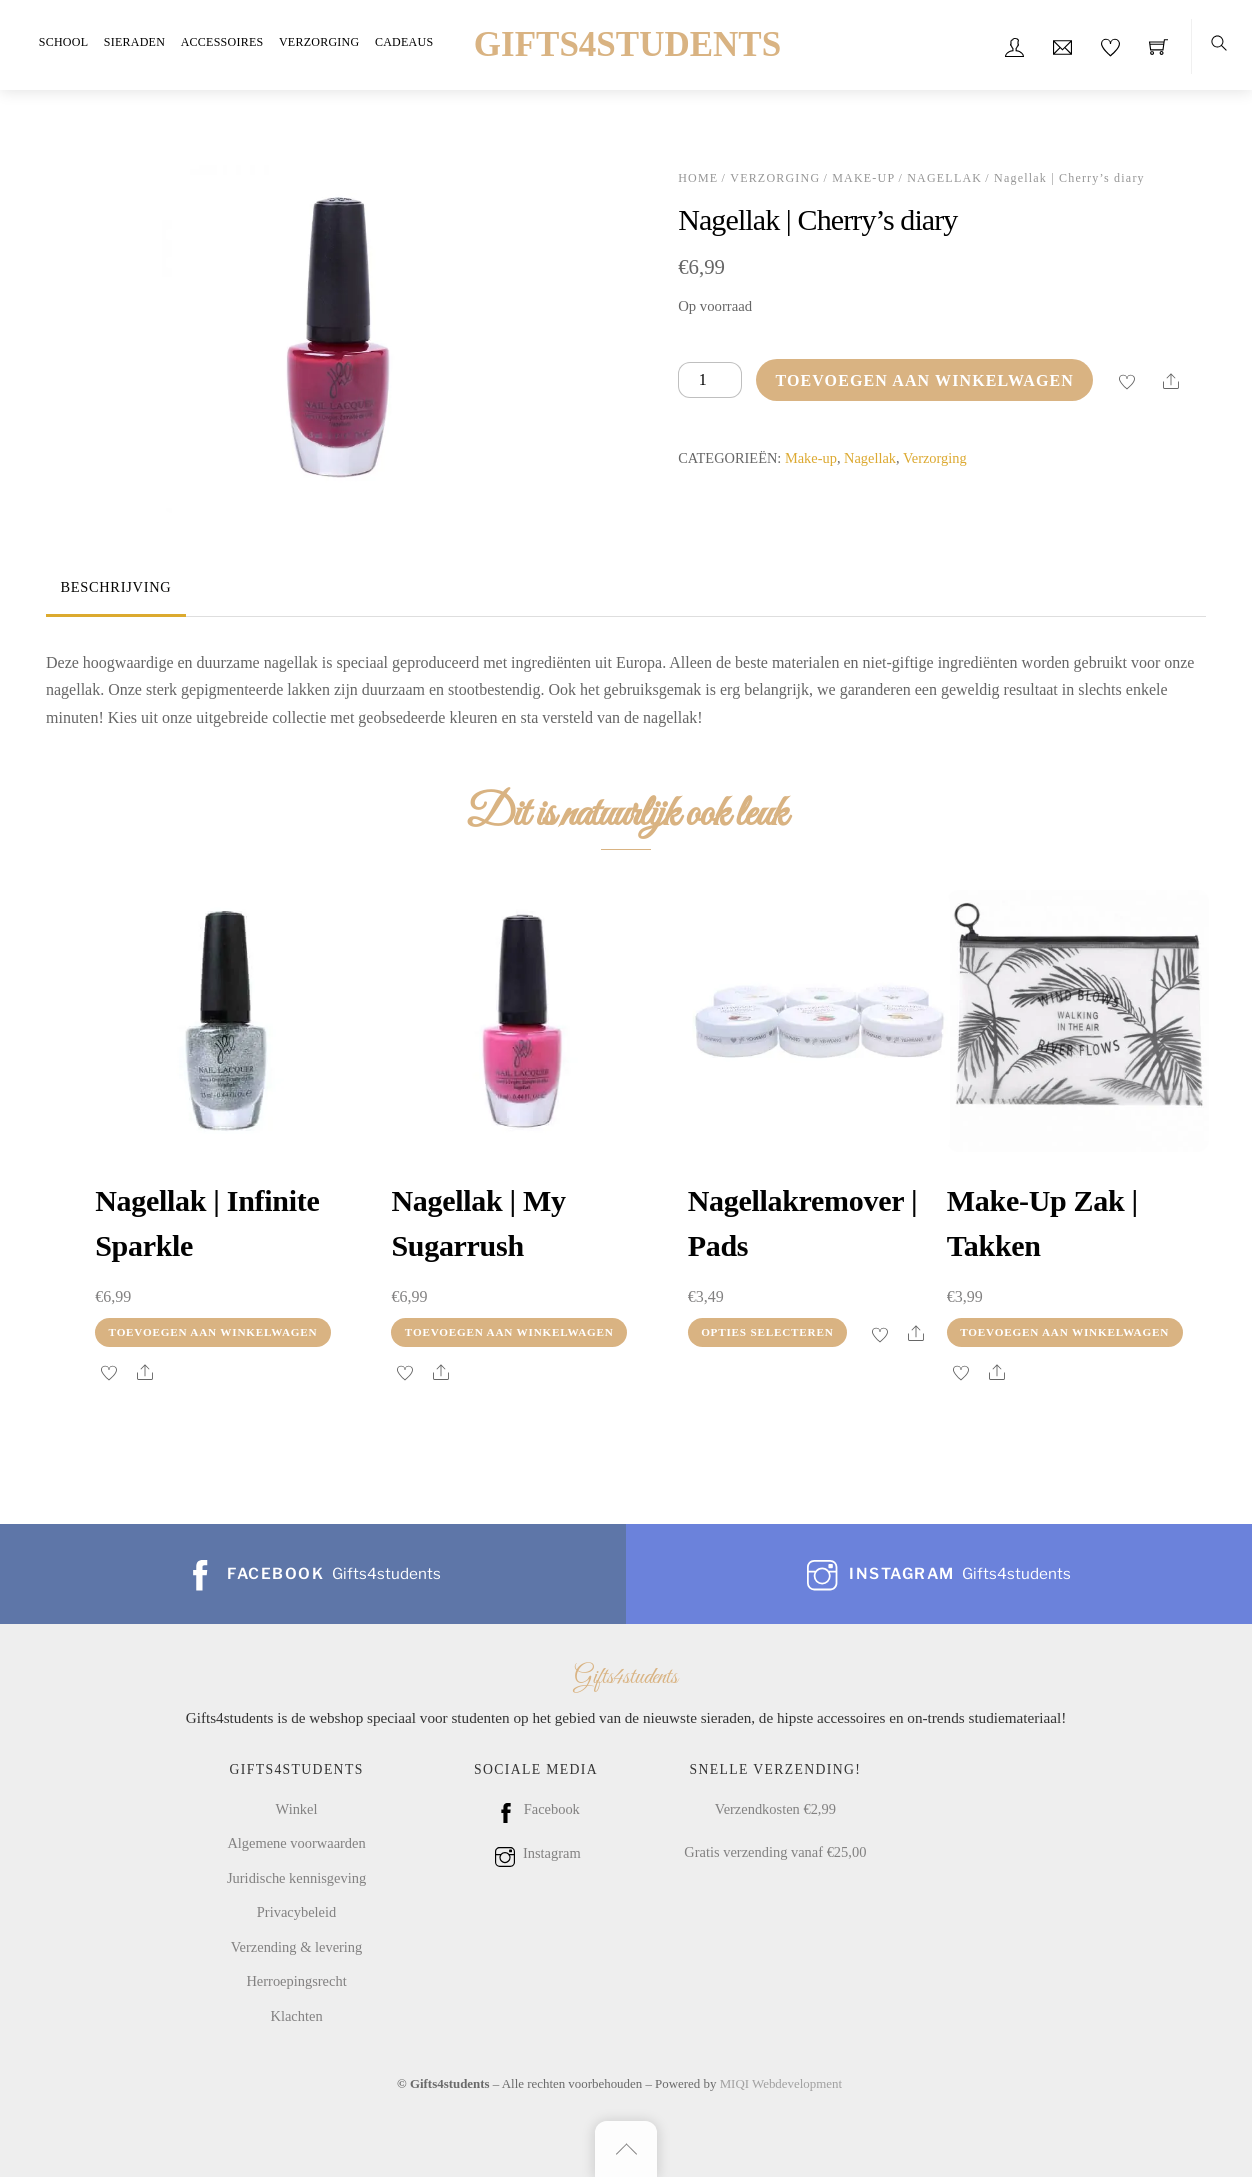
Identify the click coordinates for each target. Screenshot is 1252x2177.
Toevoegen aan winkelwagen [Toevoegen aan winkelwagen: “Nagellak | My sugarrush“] (509, 1332)
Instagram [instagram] (535, 1853)
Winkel (297, 1809)
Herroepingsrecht (296, 1981)
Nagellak (944, 178)
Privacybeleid (296, 1912)
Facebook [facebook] (536, 1809)
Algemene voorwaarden (296, 1843)
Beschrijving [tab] (115, 587)
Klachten (296, 2016)
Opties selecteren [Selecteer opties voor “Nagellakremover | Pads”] (767, 1332)
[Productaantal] (710, 380)
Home (698, 178)
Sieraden (134, 42)
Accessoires (222, 42)
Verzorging (319, 42)
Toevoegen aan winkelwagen (924, 380)
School (63, 42)
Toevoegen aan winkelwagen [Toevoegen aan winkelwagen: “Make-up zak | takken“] (1064, 1332)
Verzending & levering (297, 1947)
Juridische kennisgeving (296, 1878)
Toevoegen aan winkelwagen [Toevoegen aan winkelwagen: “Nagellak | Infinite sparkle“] (213, 1332)
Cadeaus (404, 42)
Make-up (863, 178)
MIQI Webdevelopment (781, 2083)
